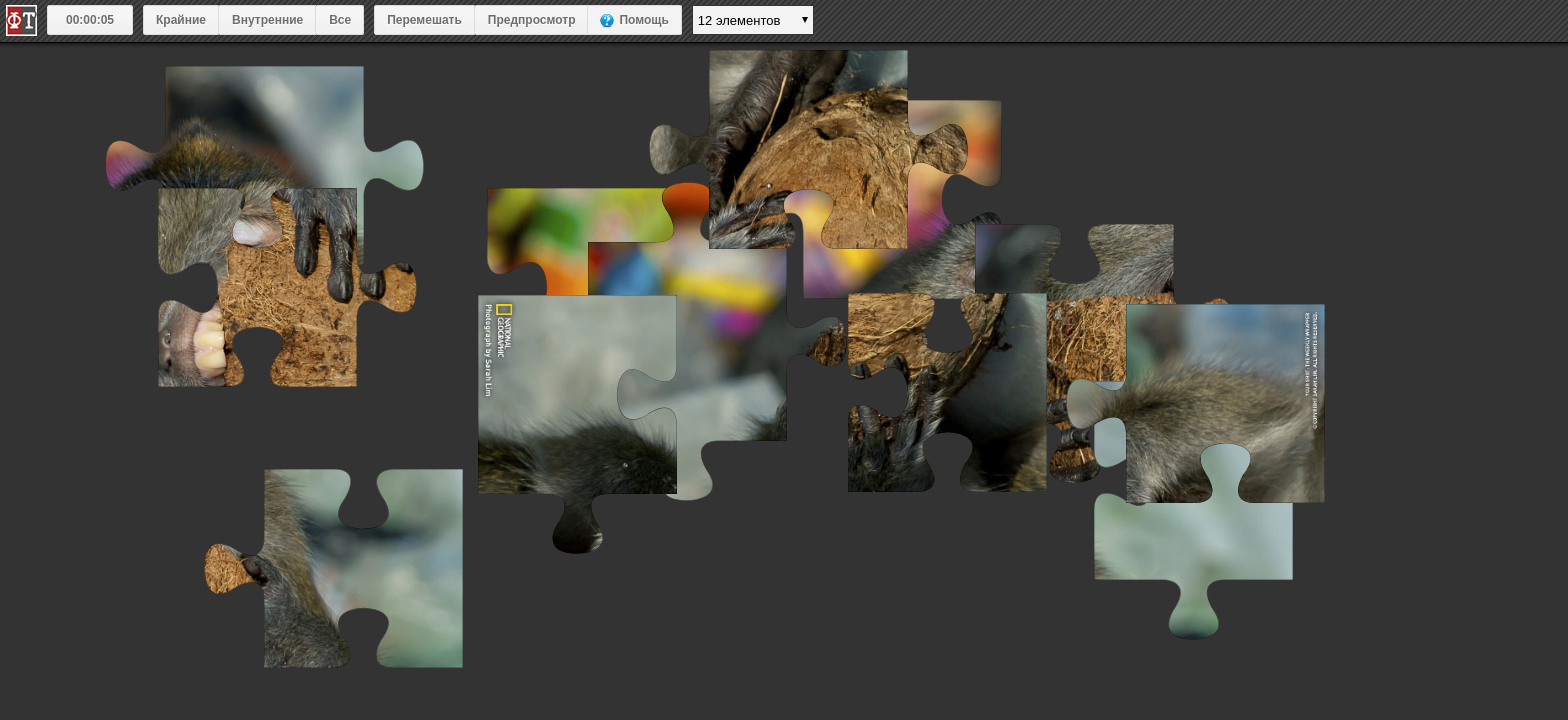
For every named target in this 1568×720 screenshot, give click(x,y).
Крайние (181, 20)
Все (340, 20)
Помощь (643, 20)
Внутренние (267, 20)
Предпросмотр (532, 20)
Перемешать (424, 20)
